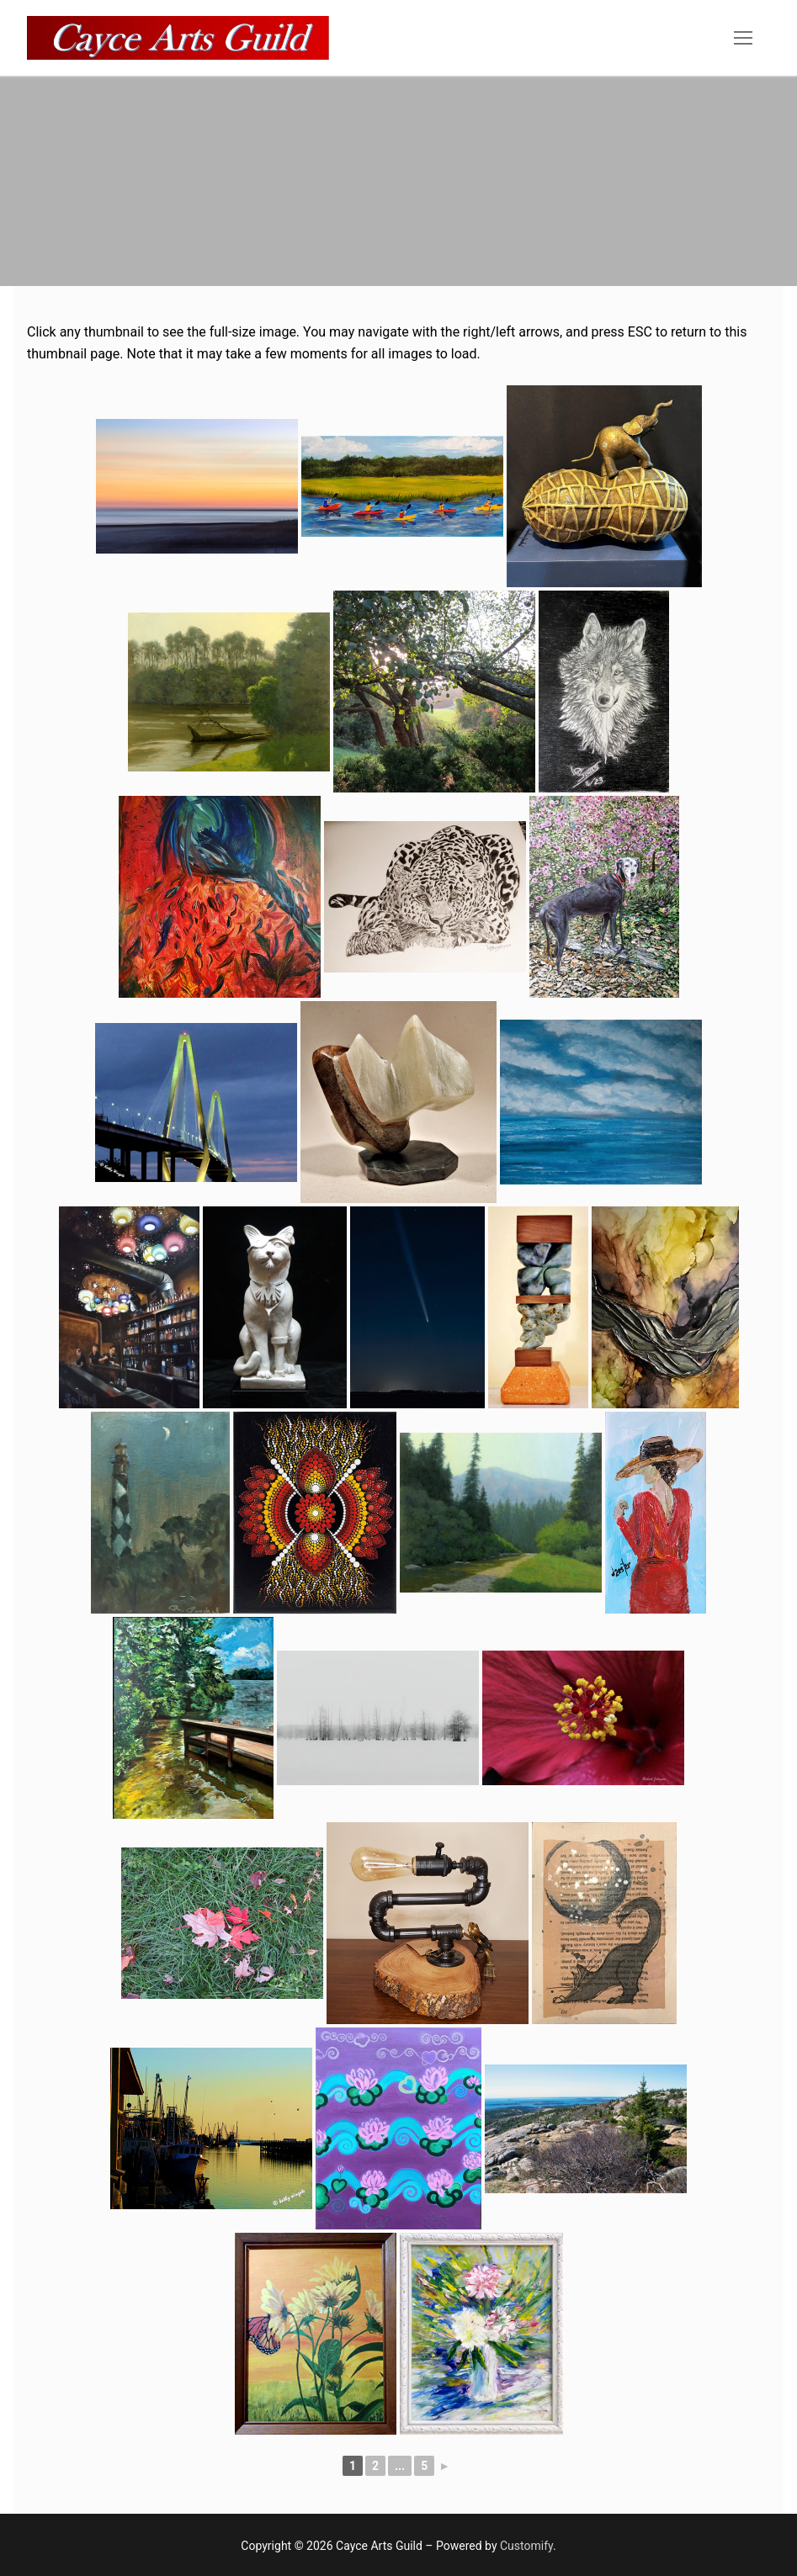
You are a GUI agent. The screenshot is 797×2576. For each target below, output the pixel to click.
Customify (526, 2545)
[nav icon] (743, 38)
